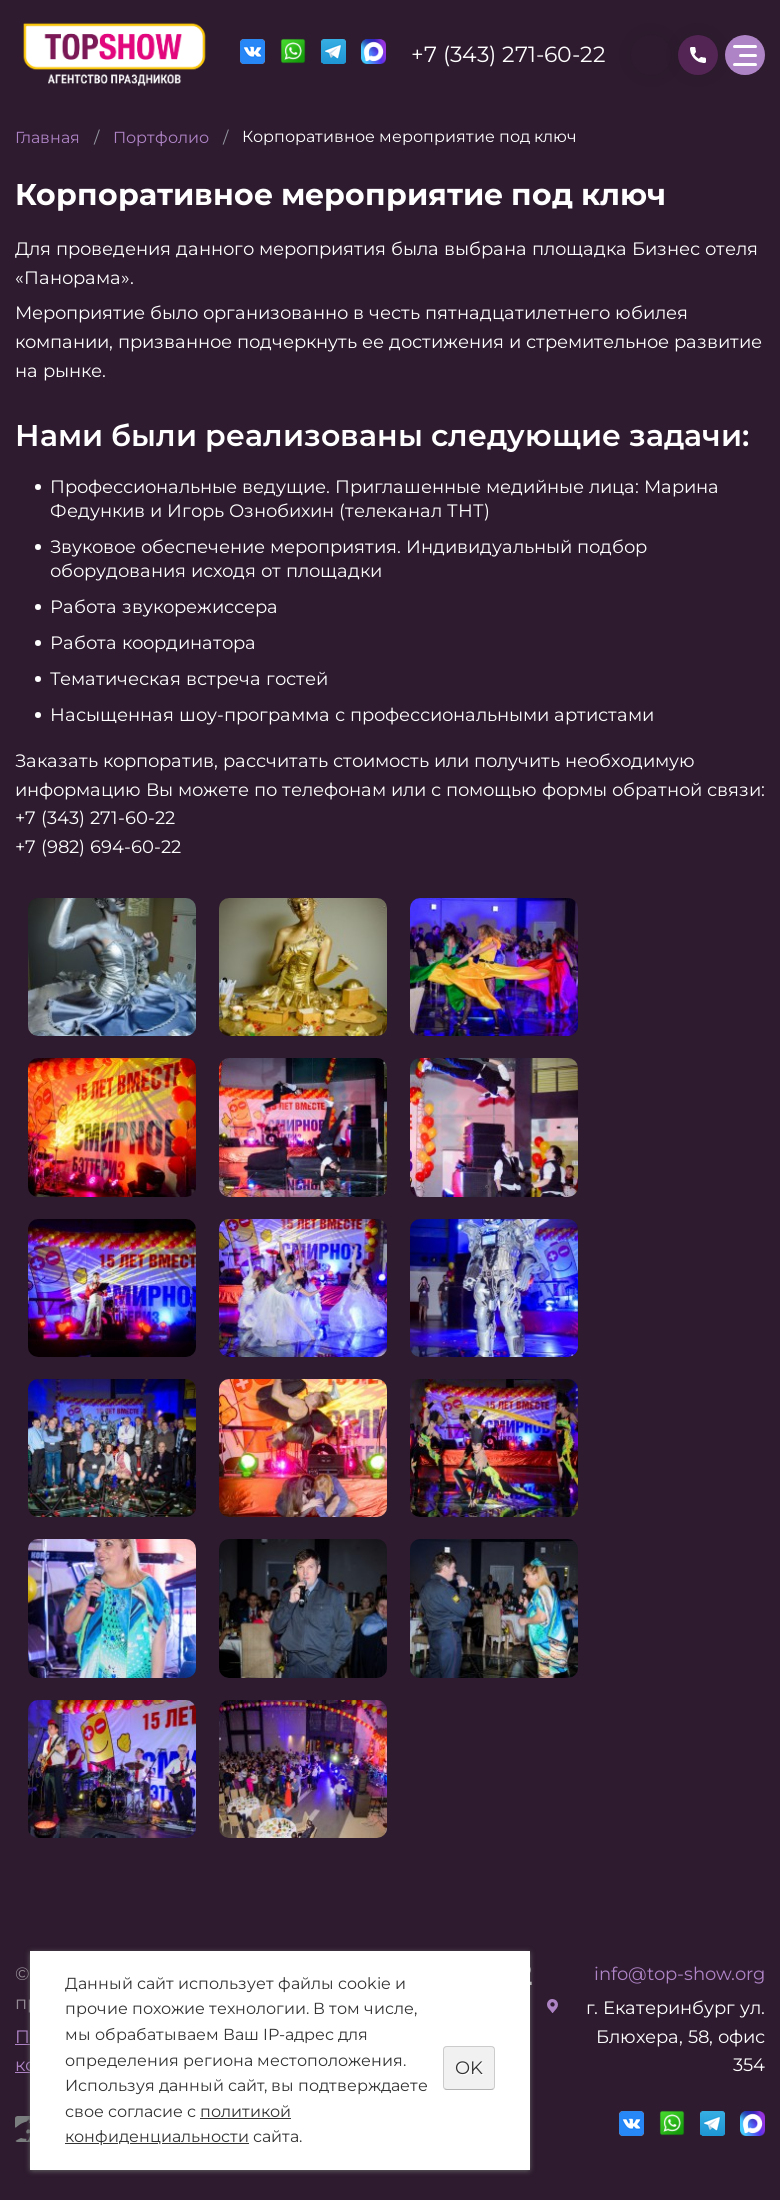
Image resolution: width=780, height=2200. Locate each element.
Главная (47, 137)
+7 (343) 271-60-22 (508, 54)
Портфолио (161, 137)
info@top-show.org (679, 1974)
